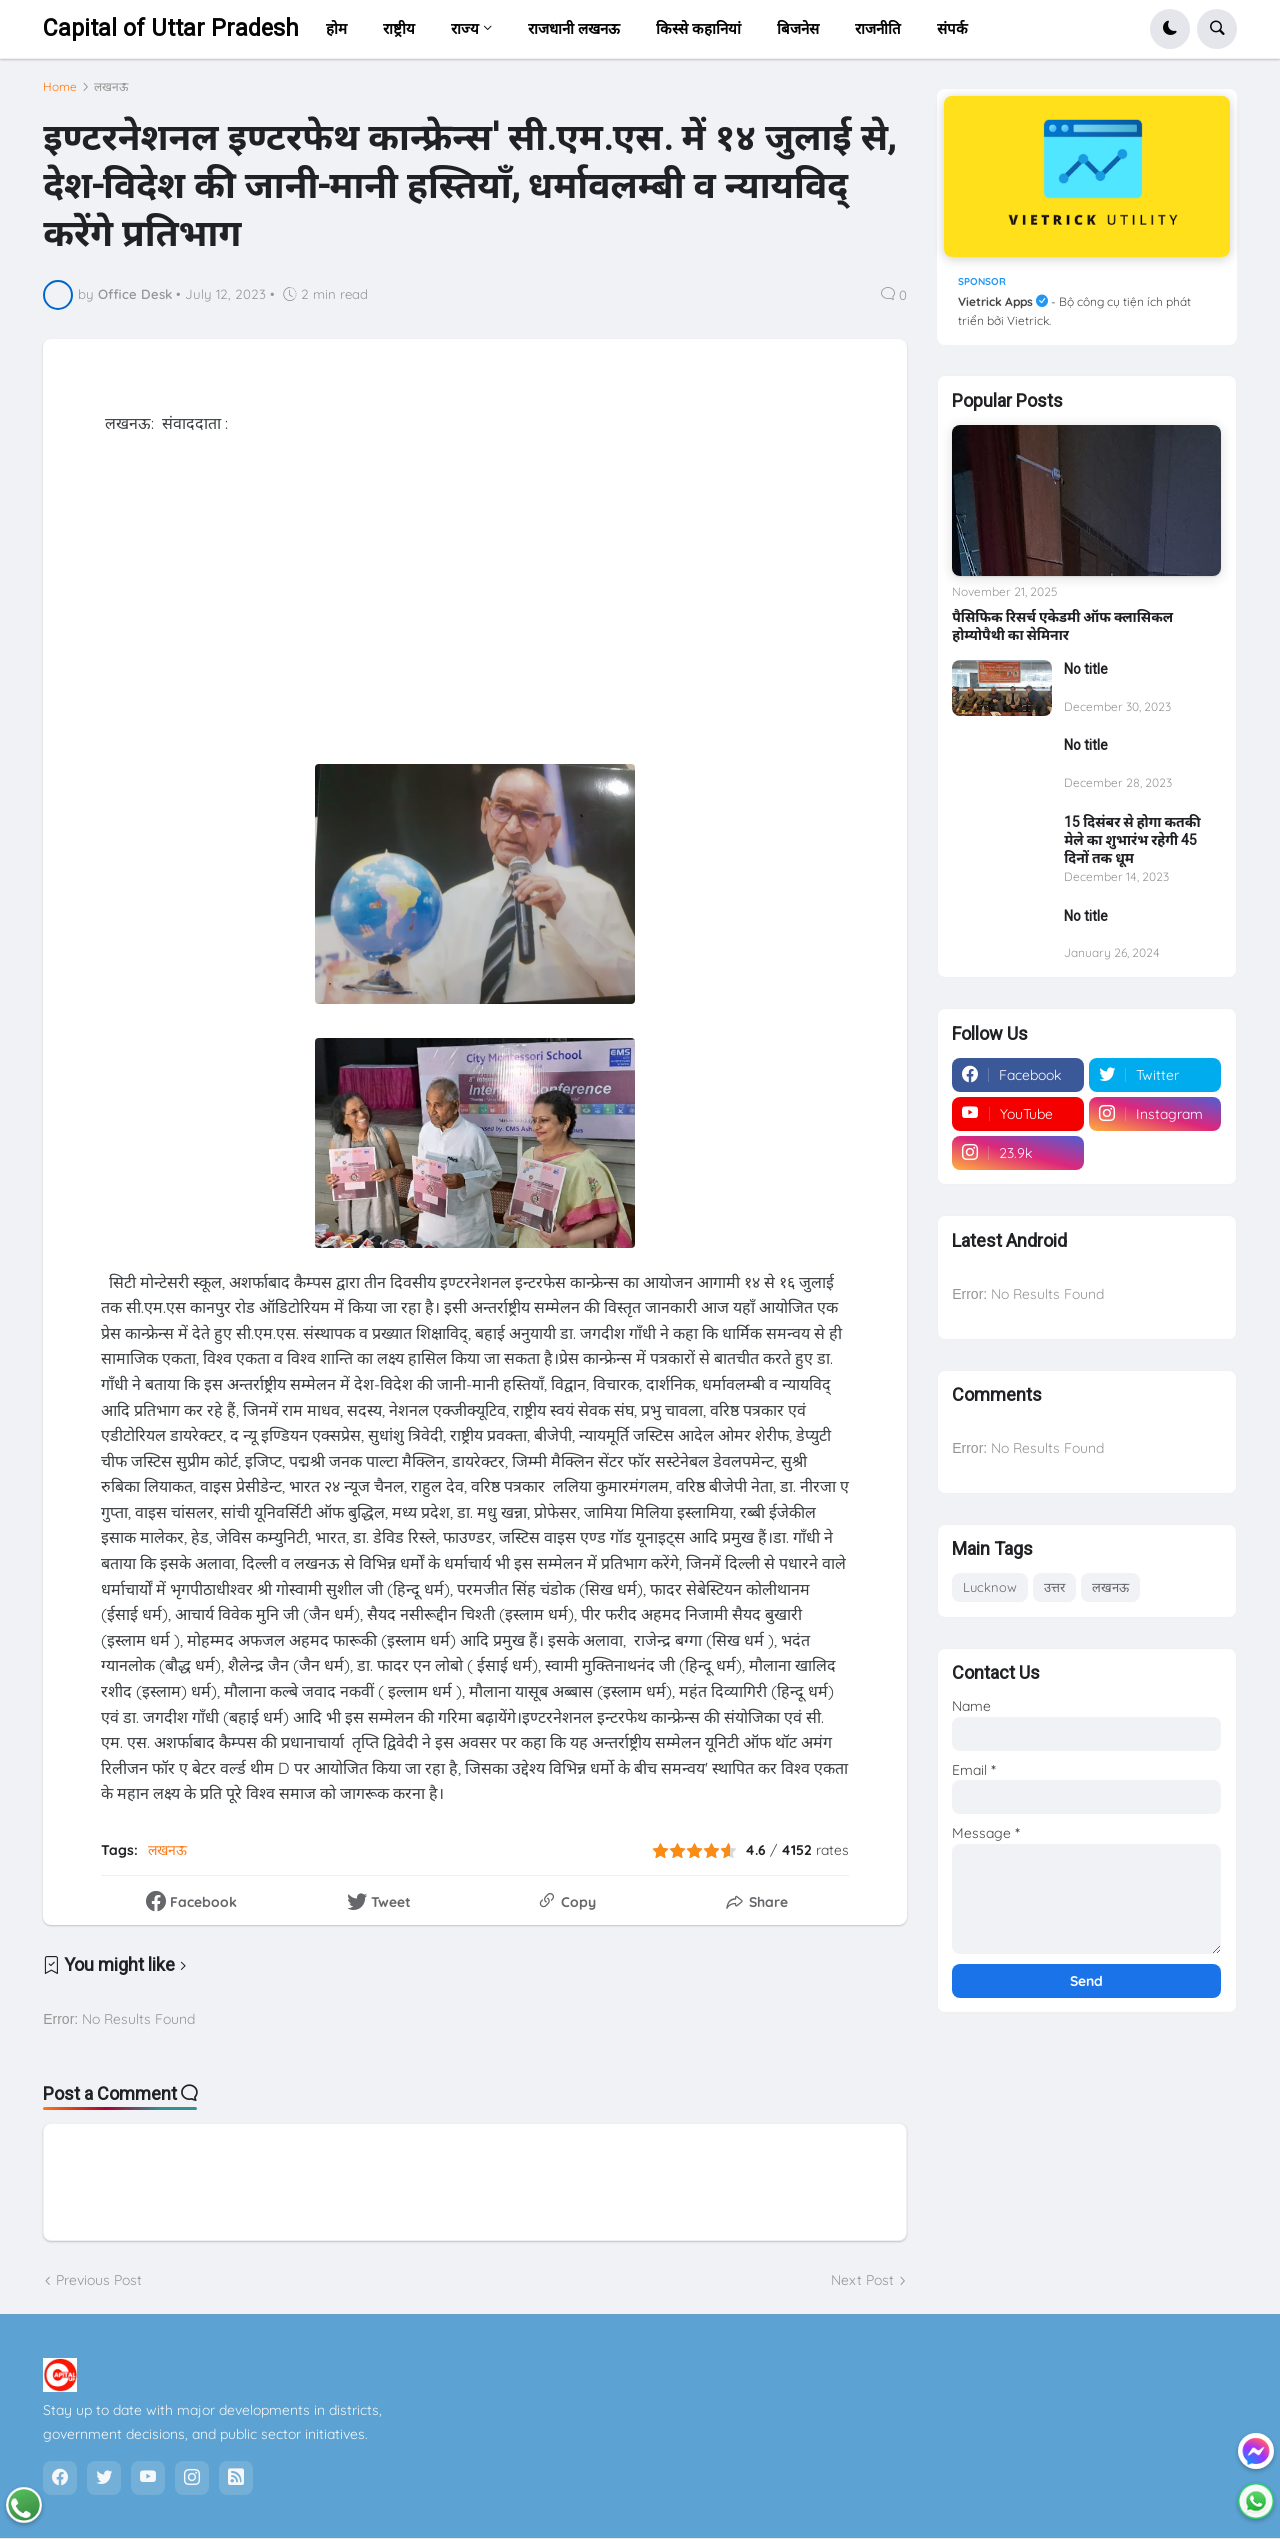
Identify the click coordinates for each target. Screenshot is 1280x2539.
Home (60, 87)
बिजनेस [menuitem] (798, 28)
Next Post (862, 2280)
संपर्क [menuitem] (952, 28)
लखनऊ (111, 87)
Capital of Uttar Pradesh (171, 28)
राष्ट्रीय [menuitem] (399, 28)
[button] (1170, 29)
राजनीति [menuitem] (878, 28)
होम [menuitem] (336, 28)
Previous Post (99, 2280)
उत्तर (1054, 1587)
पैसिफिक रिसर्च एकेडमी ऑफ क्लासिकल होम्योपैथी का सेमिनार (1062, 626)
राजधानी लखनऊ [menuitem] (574, 28)
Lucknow (990, 1587)
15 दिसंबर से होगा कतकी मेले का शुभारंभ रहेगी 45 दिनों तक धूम (1132, 840)
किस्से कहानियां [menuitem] (698, 28)
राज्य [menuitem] (465, 28)
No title (1086, 669)
